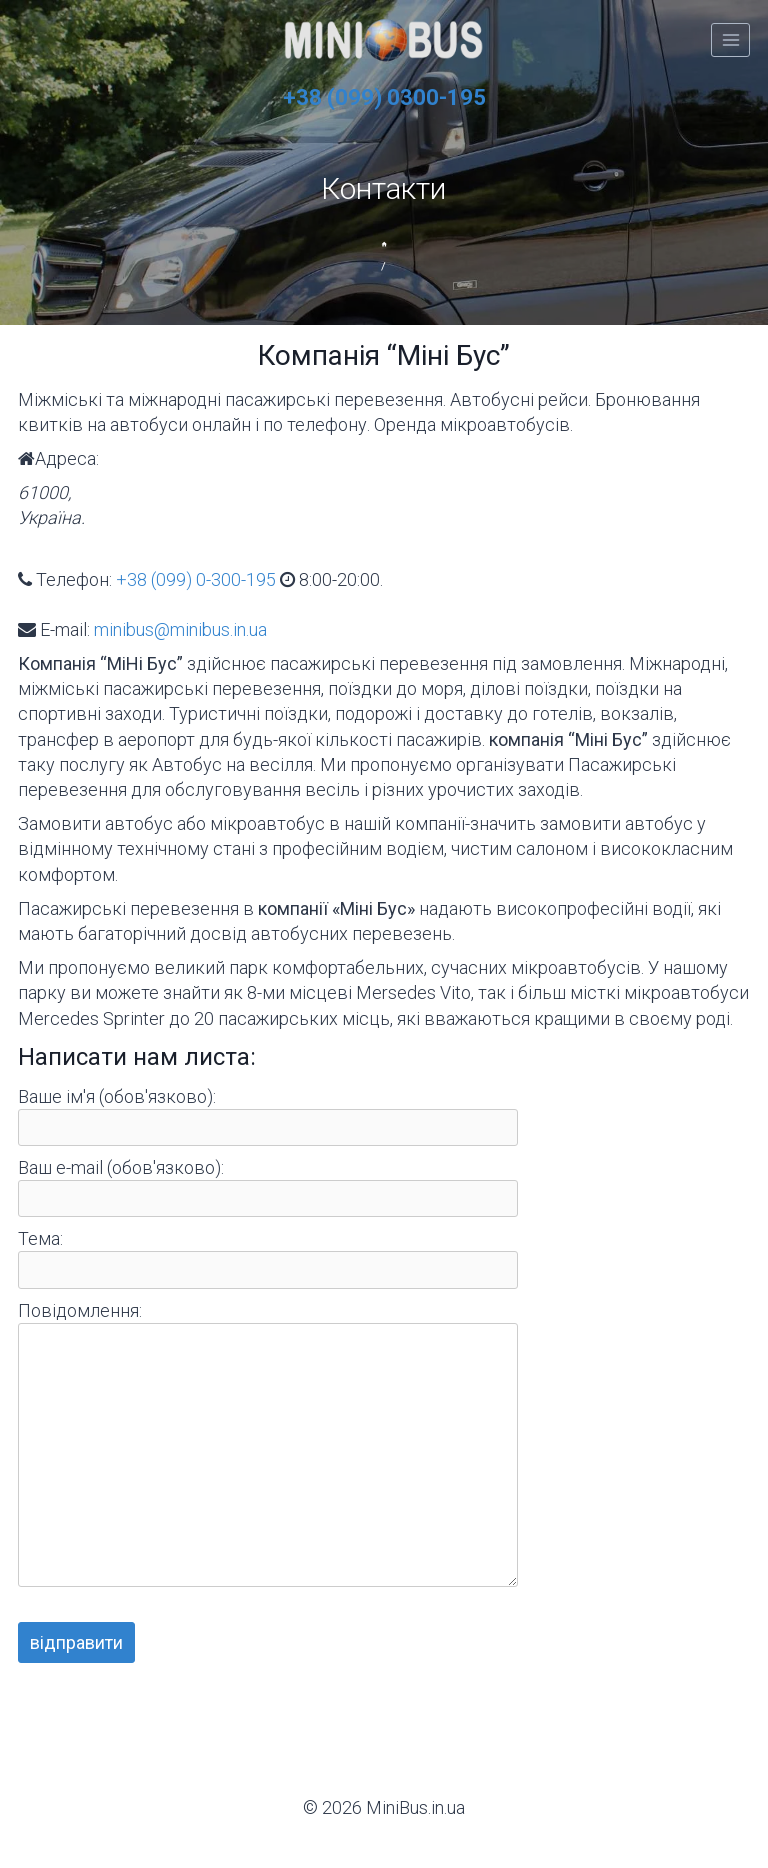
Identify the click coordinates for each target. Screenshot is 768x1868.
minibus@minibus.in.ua (180, 629)
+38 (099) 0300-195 (384, 97)
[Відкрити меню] (730, 39)
